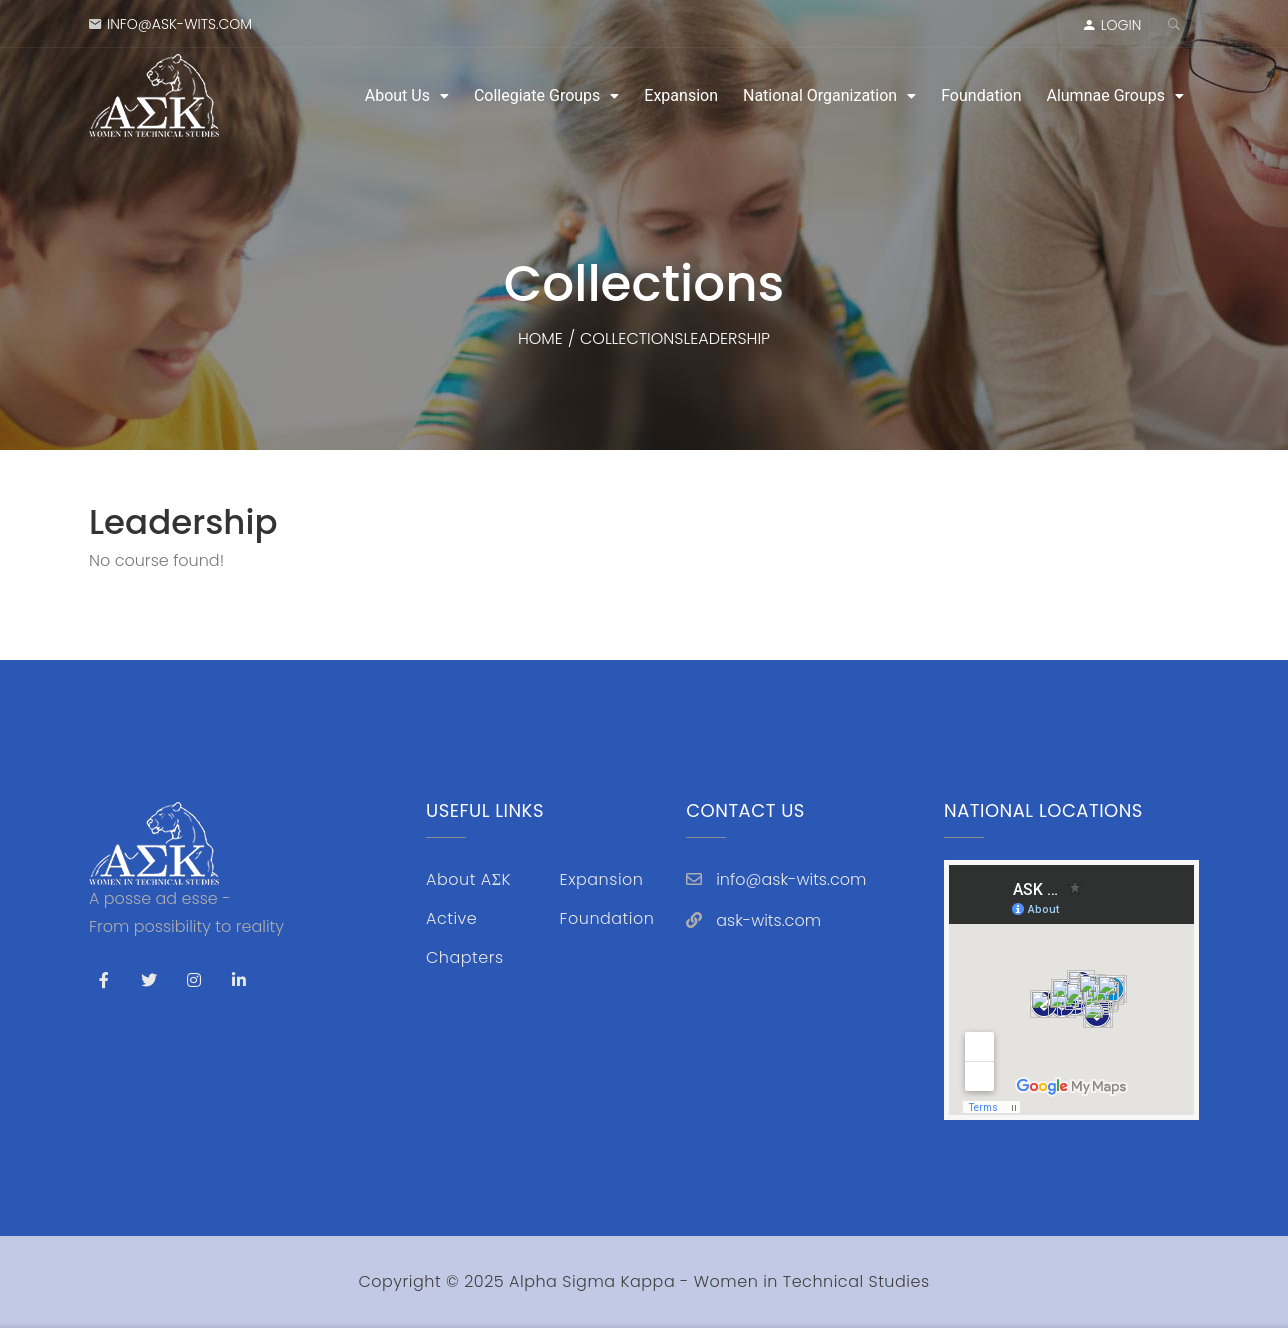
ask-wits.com (768, 920)
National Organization (820, 95)
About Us (397, 95)
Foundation (981, 95)
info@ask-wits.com (179, 24)
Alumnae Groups (1105, 95)
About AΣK (468, 879)
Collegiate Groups (537, 95)
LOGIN (1121, 25)
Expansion (681, 95)
